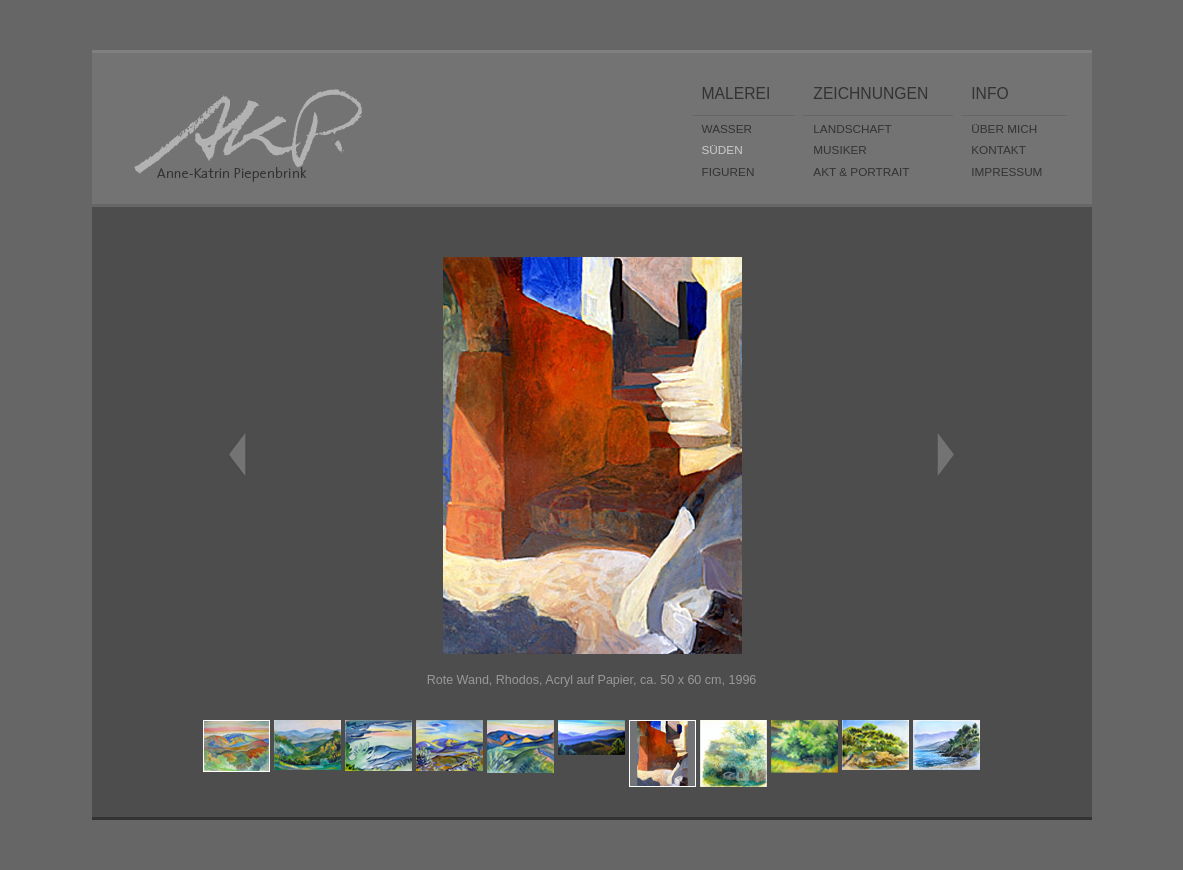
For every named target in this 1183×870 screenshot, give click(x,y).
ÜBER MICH (1004, 128)
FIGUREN (728, 171)
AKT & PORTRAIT (861, 171)
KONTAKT (998, 149)
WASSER (727, 128)
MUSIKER (840, 149)
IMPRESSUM (1006, 171)
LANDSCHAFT (852, 128)
